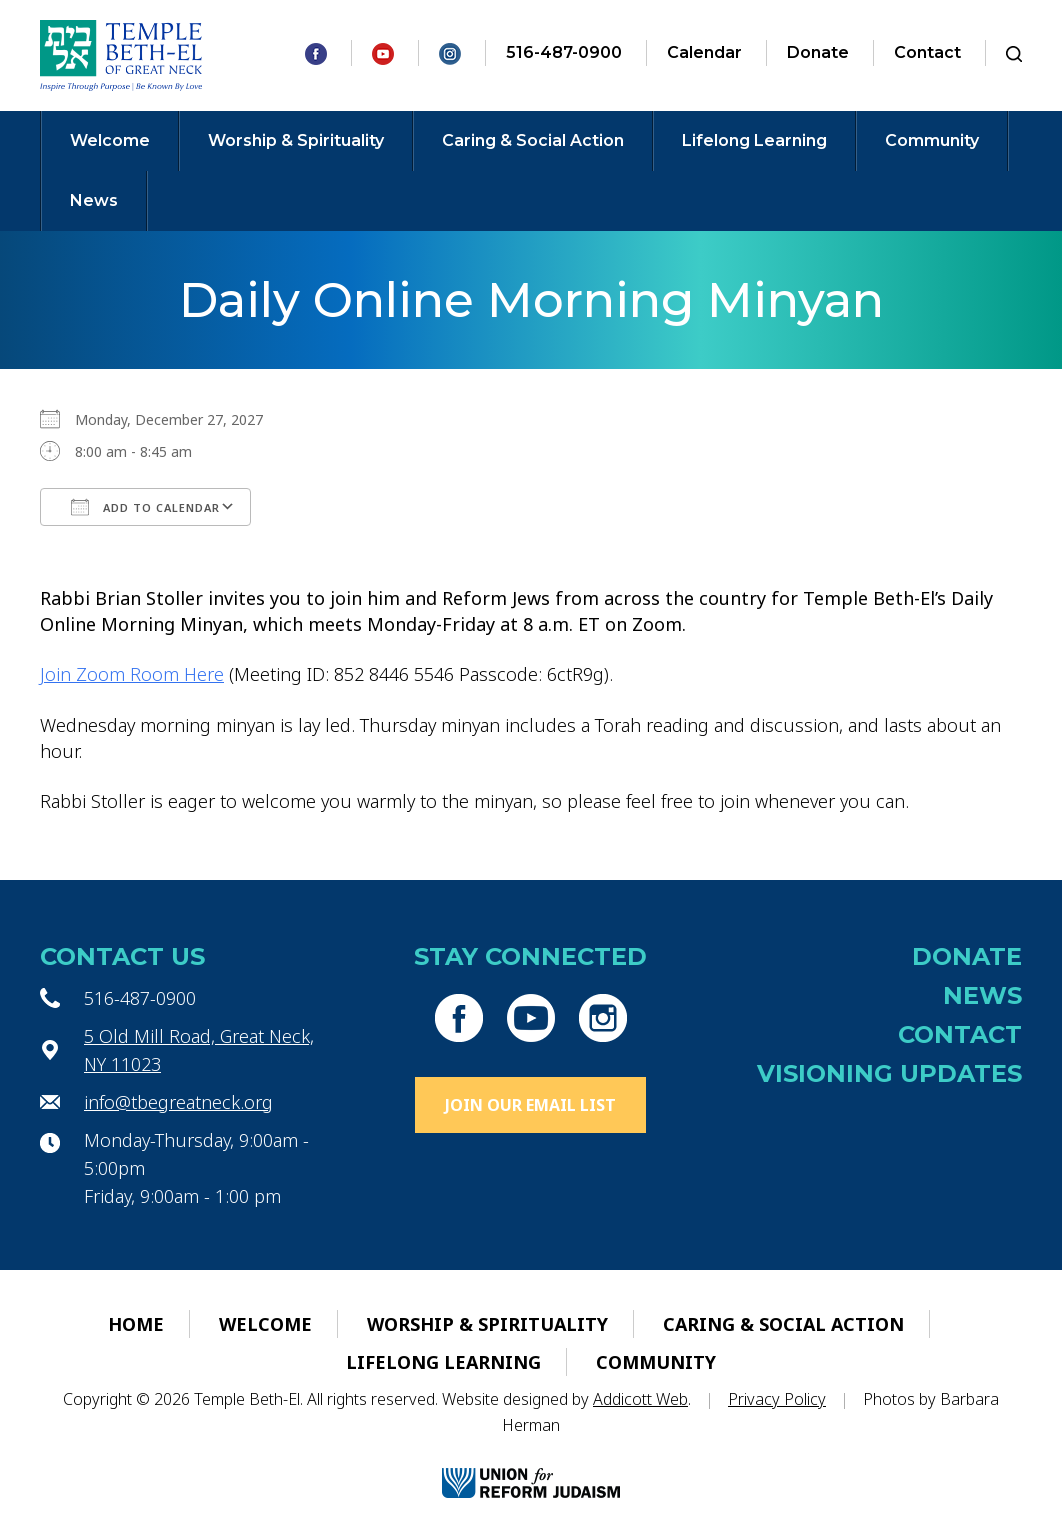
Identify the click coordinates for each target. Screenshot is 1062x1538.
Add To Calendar (145, 507)
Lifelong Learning (754, 140)
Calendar (704, 52)
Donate (818, 52)
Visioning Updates (889, 1073)
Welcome (110, 140)
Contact (927, 52)
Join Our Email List (530, 1105)
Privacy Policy (777, 1399)
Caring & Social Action (533, 140)
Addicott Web (640, 1399)
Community (932, 140)
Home (136, 1324)
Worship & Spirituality (296, 140)
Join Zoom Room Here (132, 674)
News (94, 200)
